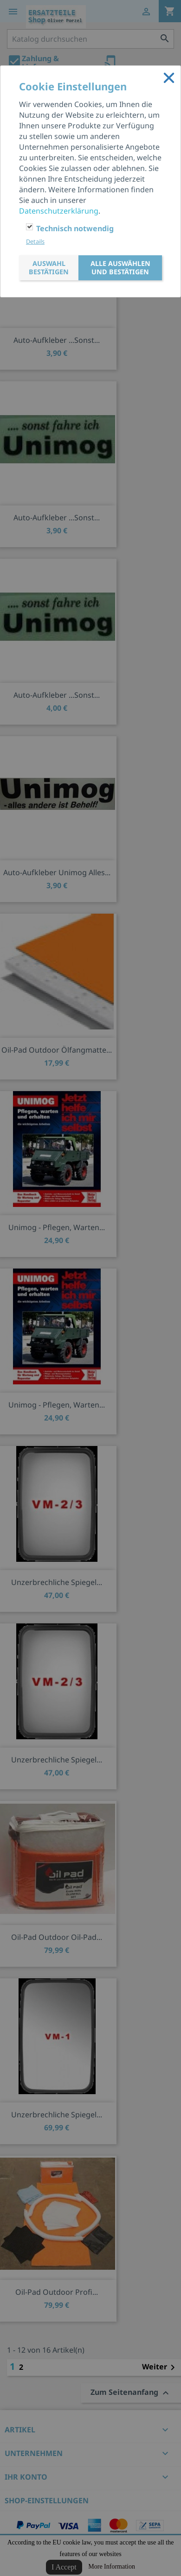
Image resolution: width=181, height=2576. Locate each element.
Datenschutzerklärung (58, 211)
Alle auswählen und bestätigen (121, 267)
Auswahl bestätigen (49, 267)
